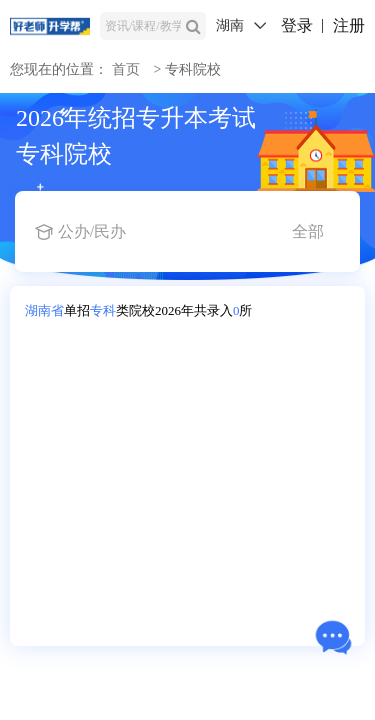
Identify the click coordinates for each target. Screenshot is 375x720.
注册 (349, 25)
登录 (297, 25)
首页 (126, 69)
